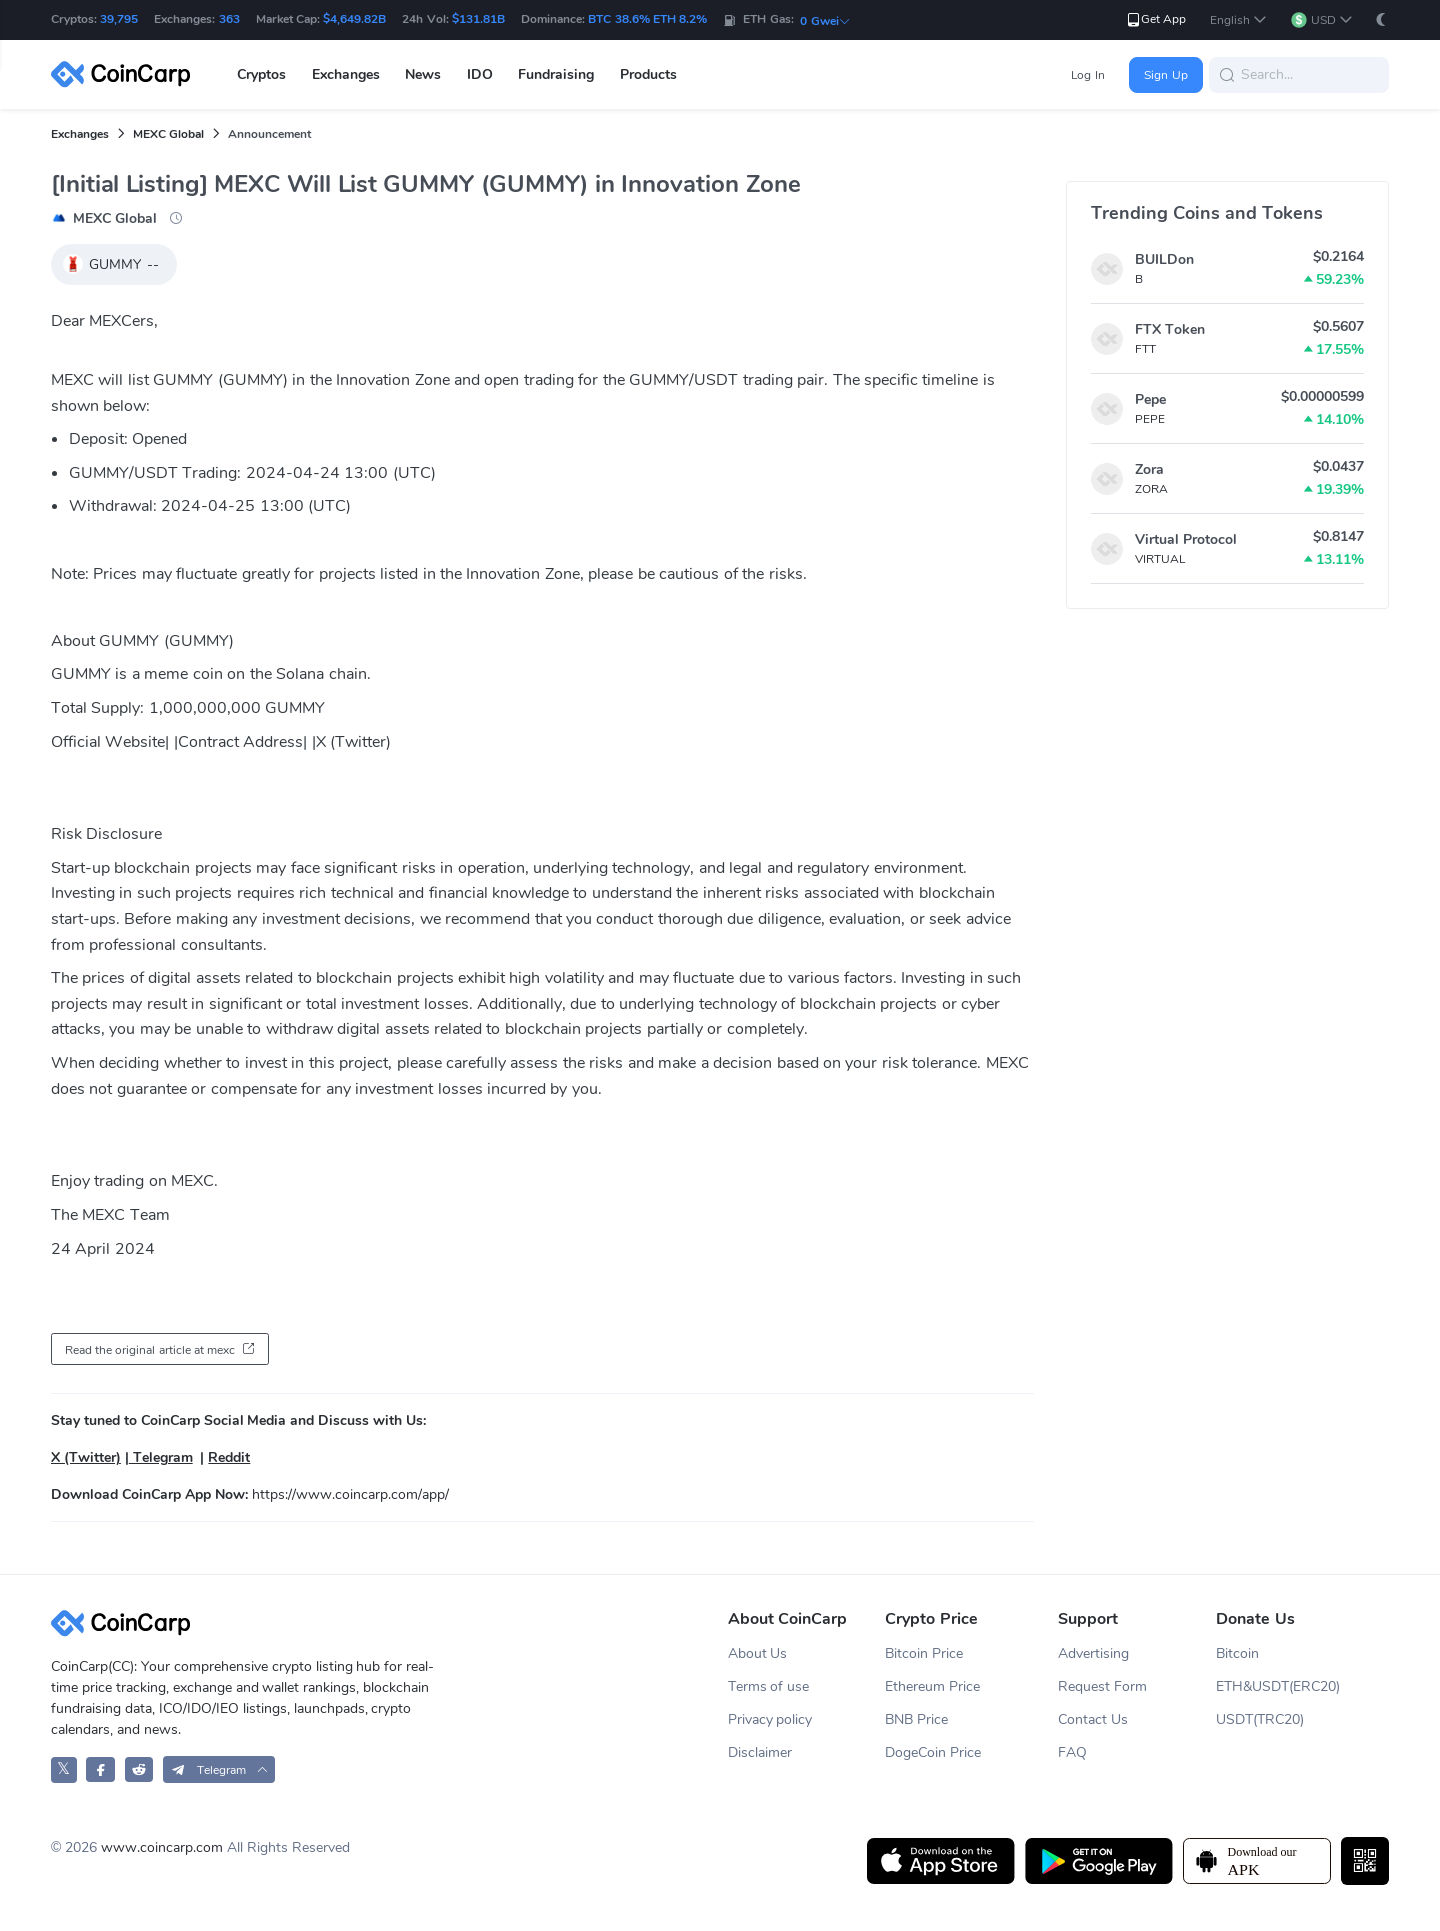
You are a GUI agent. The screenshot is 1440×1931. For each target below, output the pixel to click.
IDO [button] (480, 74)
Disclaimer (760, 1752)
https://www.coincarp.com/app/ (350, 1494)
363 (229, 19)
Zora (1149, 469)
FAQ (1072, 1752)
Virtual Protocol (1186, 539)
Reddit (229, 1457)
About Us (758, 1653)
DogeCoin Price (933, 1752)
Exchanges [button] (346, 74)
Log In (1087, 75)
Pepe (1150, 399)
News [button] (423, 74)
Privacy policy (770, 1719)
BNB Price (916, 1719)
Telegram (161, 1457)
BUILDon (1164, 259)
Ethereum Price (932, 1686)
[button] (1238, 20)
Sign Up (1165, 75)
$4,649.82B (354, 19)
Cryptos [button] (261, 74)
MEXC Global (168, 134)
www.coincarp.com (162, 1847)
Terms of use (769, 1686)
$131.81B (478, 19)
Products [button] (648, 74)
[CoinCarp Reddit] (139, 1769)
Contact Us (1093, 1719)
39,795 (119, 19)
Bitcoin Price (924, 1653)
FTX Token (1170, 329)
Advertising (1093, 1653)
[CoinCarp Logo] (126, 74)
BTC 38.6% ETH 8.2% (647, 19)
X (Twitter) (86, 1457)
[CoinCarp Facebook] (100, 1769)
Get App (1155, 19)
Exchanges (80, 134)
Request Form (1102, 1686)
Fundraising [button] (556, 74)
